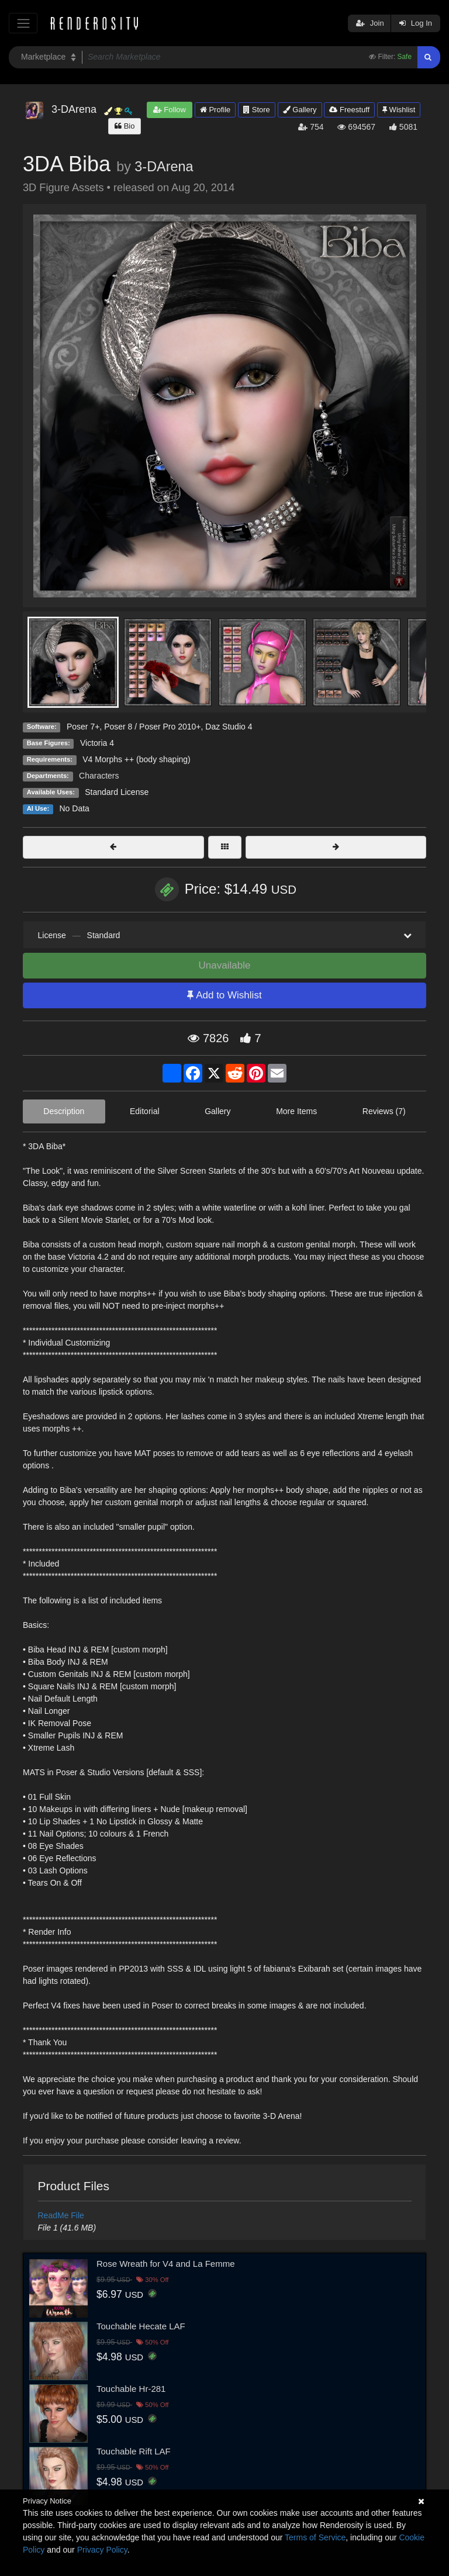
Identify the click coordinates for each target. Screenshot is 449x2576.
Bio (124, 126)
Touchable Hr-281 (130, 2389)
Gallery (300, 109)
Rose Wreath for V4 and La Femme (165, 2264)
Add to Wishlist (224, 995)
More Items (296, 1111)
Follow (169, 109)
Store (256, 109)
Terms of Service (315, 2537)
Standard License (116, 792)
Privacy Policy (102, 2549)
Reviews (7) (384, 1111)
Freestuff (349, 109)
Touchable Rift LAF (133, 2451)
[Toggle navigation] (23, 23)
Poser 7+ (83, 726)
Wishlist (398, 109)
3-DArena (163, 166)
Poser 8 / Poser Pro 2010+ (152, 726)
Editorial (145, 1111)
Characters (99, 775)
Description (63, 1111)
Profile (215, 109)
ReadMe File (61, 2215)
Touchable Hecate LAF (140, 2326)
